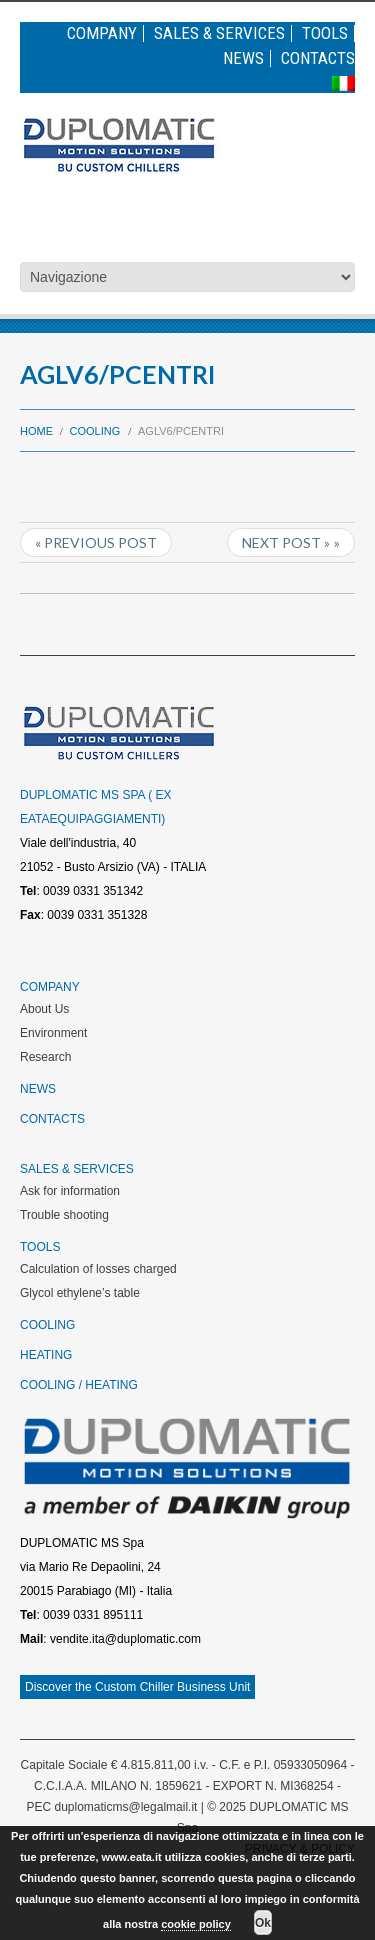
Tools (325, 33)
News (243, 58)
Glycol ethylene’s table (80, 1293)
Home (36, 431)
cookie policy (196, 1924)
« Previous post (96, 542)
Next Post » (286, 542)
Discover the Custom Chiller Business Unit (137, 1687)
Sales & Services (219, 33)
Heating (46, 1355)
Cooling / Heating (79, 1385)
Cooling (95, 431)
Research (45, 1057)
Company (102, 33)
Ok (263, 1923)
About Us (44, 1009)
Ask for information (70, 1191)
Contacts (318, 58)
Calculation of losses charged (98, 1269)
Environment (53, 1033)
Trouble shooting (64, 1215)
